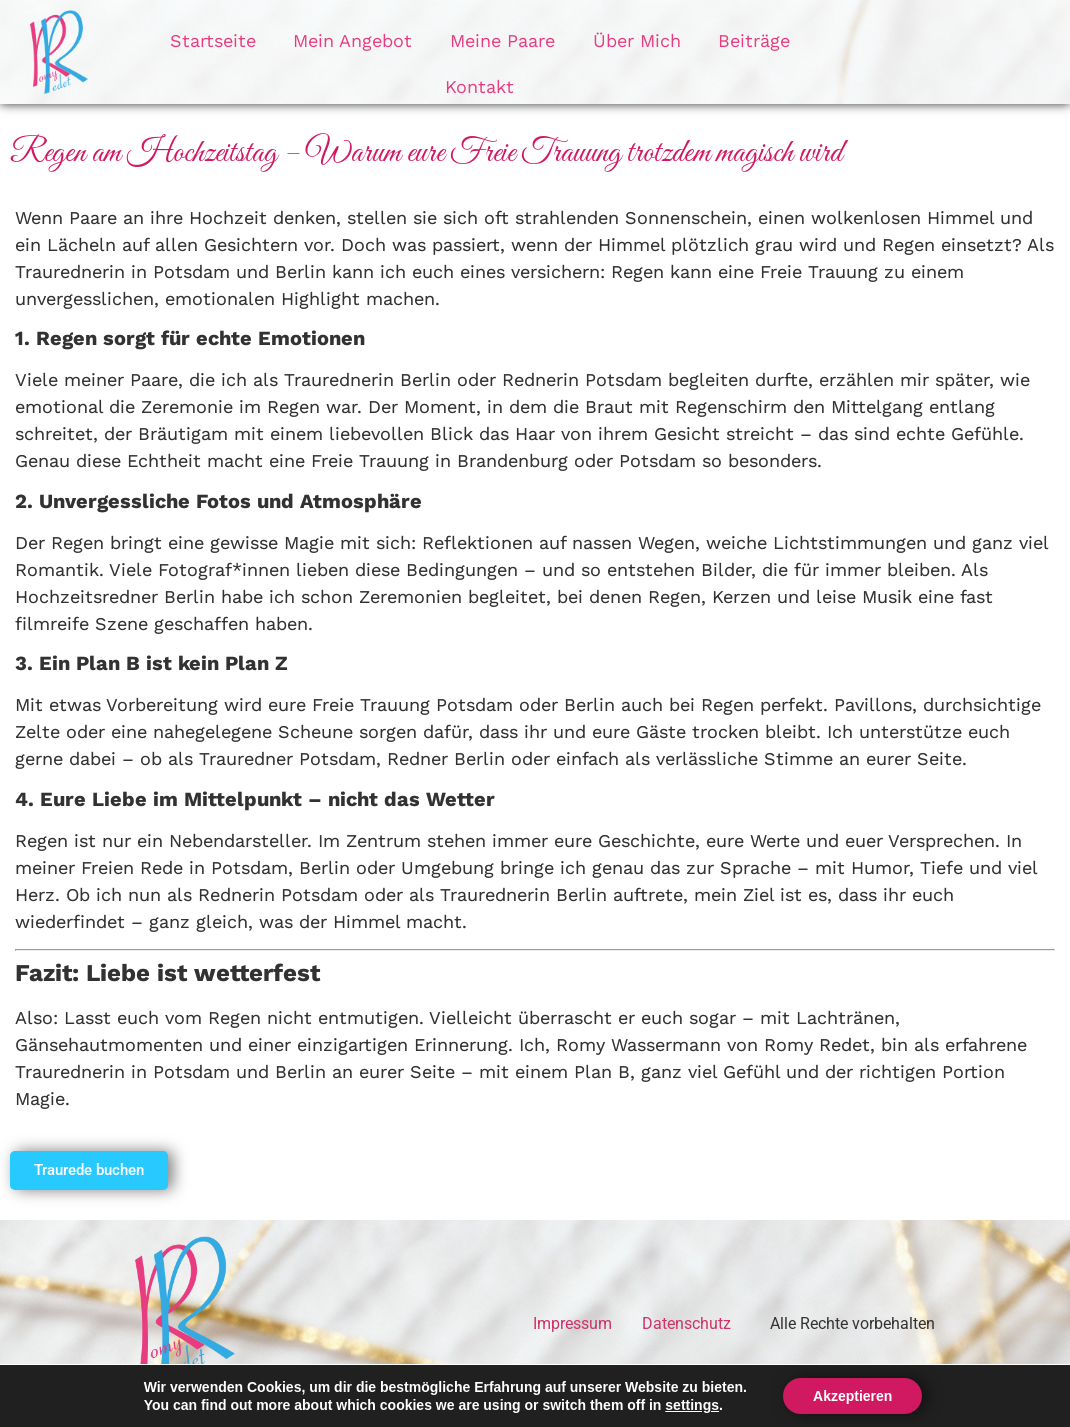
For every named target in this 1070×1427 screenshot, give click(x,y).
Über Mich (579, 51)
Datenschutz (686, 1323)
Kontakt (789, 51)
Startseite (178, 51)
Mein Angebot (310, 51)
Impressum (572, 1323)
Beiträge (689, 51)
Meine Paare (452, 51)
